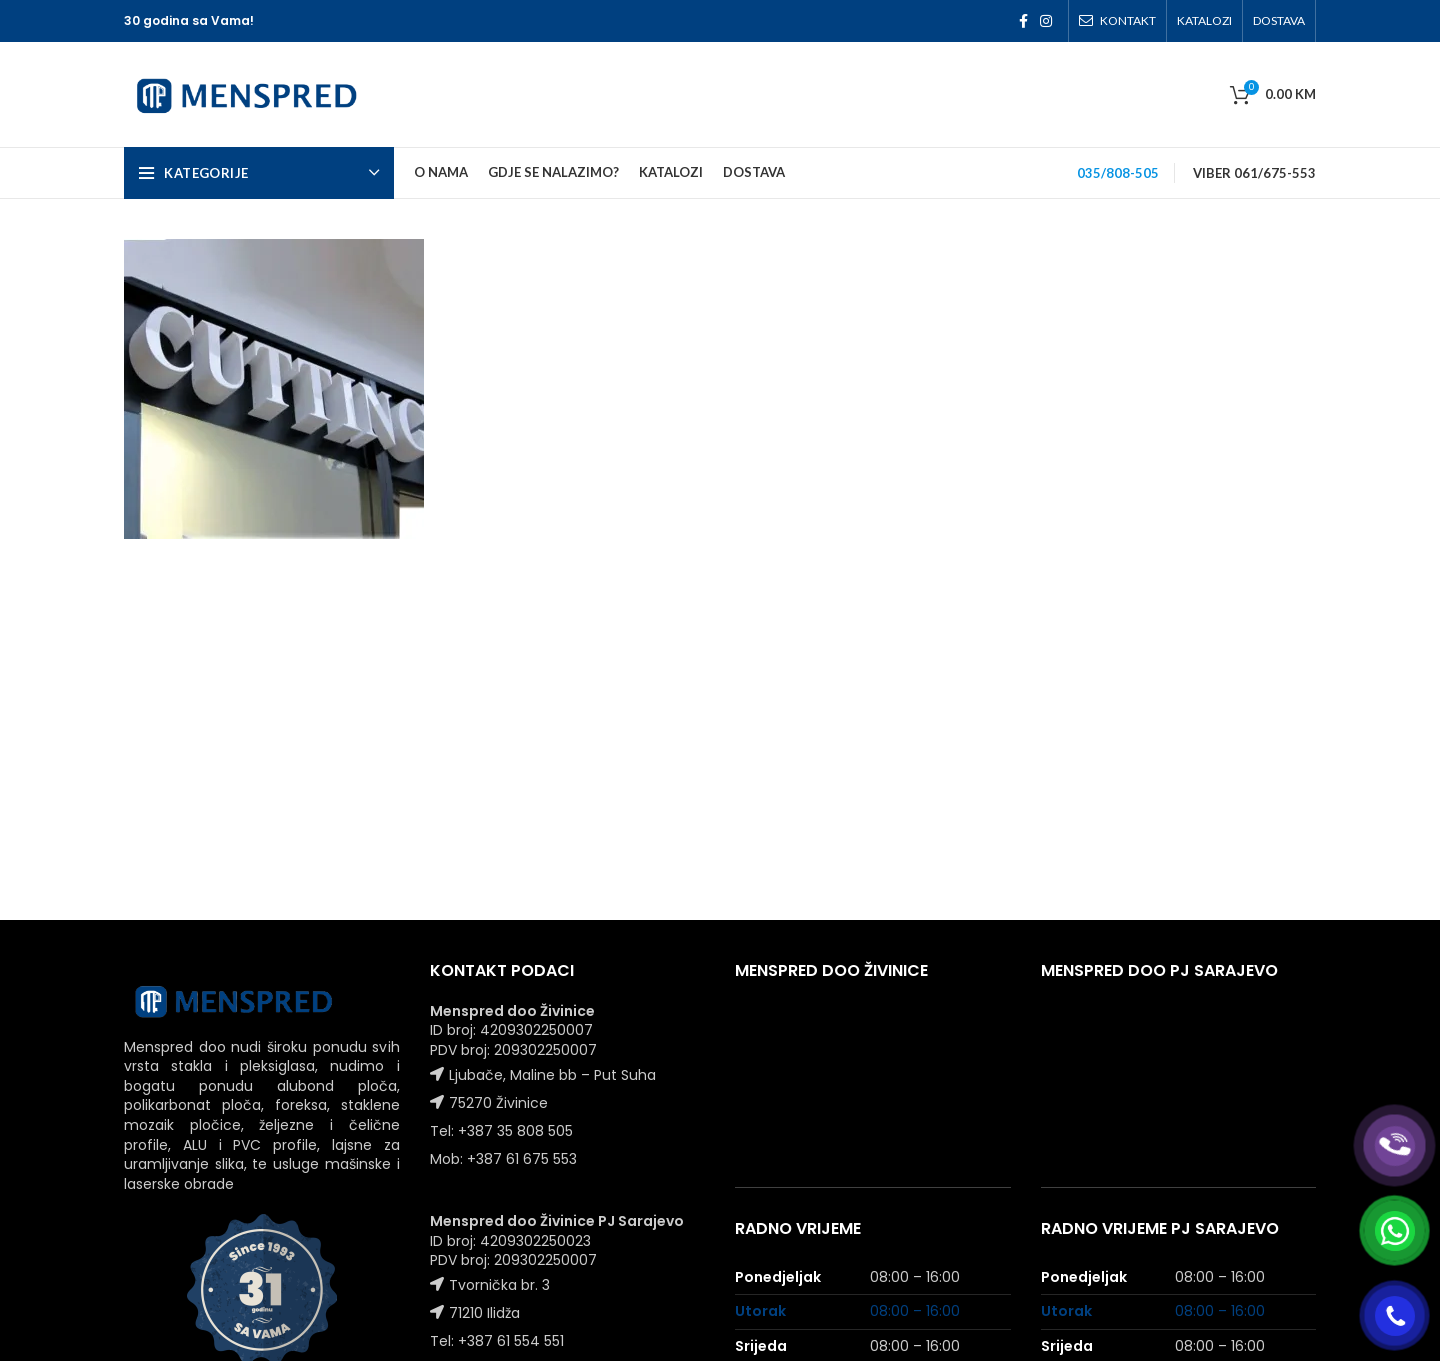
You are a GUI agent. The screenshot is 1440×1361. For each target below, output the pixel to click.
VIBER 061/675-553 (1254, 173)
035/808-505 (1118, 173)
